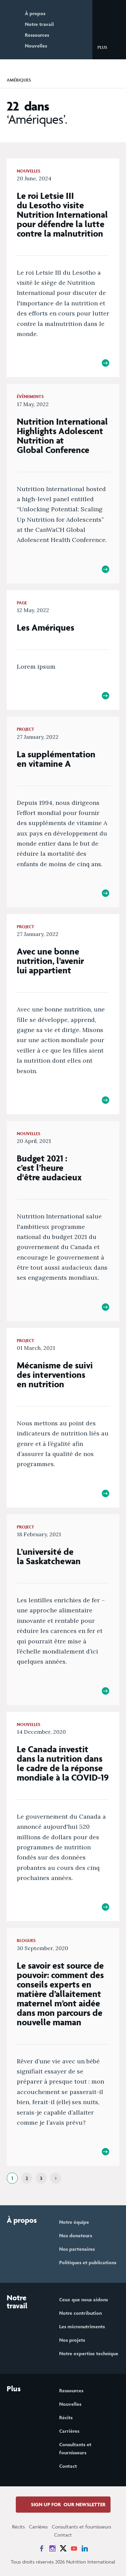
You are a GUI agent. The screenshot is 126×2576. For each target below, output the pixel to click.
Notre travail (39, 24)
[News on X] (63, 2548)
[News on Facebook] (42, 2548)
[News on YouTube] (74, 2548)
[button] (107, 47)
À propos (35, 13)
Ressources (37, 35)
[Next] (55, 2178)
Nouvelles (36, 45)
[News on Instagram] (52, 2548)
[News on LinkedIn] (85, 2548)
